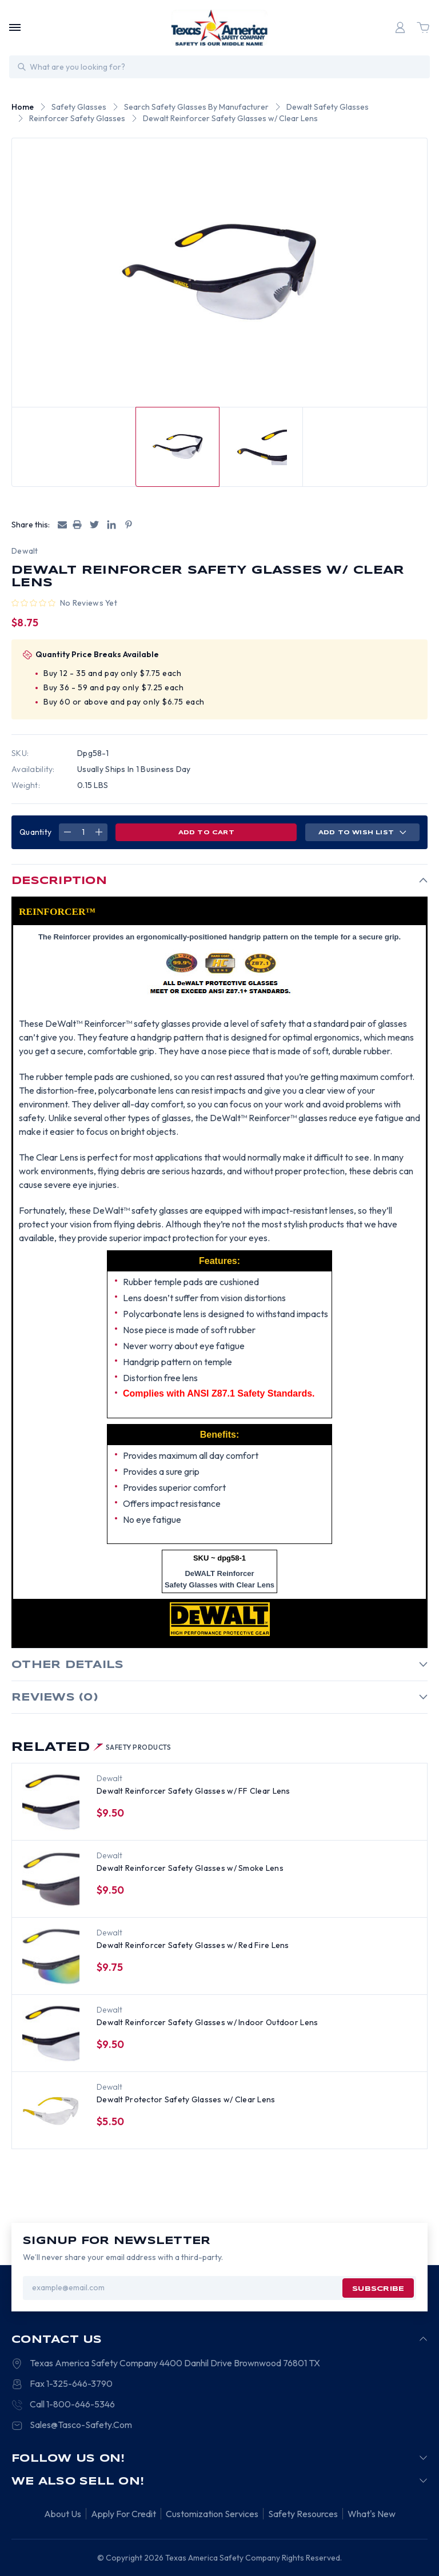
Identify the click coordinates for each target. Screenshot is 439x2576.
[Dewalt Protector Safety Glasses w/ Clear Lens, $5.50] (50, 2110)
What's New (372, 2513)
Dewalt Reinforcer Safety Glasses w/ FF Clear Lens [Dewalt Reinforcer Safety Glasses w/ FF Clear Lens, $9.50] (193, 1791)
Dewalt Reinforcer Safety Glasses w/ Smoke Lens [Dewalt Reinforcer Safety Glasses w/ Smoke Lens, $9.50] (190, 1868)
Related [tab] (91, 1747)
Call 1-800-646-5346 (72, 2404)
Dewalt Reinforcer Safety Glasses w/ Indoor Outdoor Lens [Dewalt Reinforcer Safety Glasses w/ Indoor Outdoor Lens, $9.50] (207, 2022)
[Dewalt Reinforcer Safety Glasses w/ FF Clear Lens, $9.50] (50, 1802)
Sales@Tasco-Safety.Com (81, 2424)
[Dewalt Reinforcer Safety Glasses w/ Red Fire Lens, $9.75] (50, 1956)
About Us (62, 2513)
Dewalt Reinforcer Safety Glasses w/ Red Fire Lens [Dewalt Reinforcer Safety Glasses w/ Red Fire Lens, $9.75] (193, 1945)
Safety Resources (303, 2513)
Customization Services (212, 2513)
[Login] (400, 27)
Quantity (35, 832)
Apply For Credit (123, 2513)
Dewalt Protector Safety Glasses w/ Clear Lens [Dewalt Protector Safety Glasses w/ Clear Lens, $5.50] (186, 2099)
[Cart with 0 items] (423, 27)
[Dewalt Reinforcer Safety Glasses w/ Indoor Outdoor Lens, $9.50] (50, 2033)
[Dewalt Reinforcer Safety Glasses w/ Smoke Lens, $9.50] (50, 1879)
